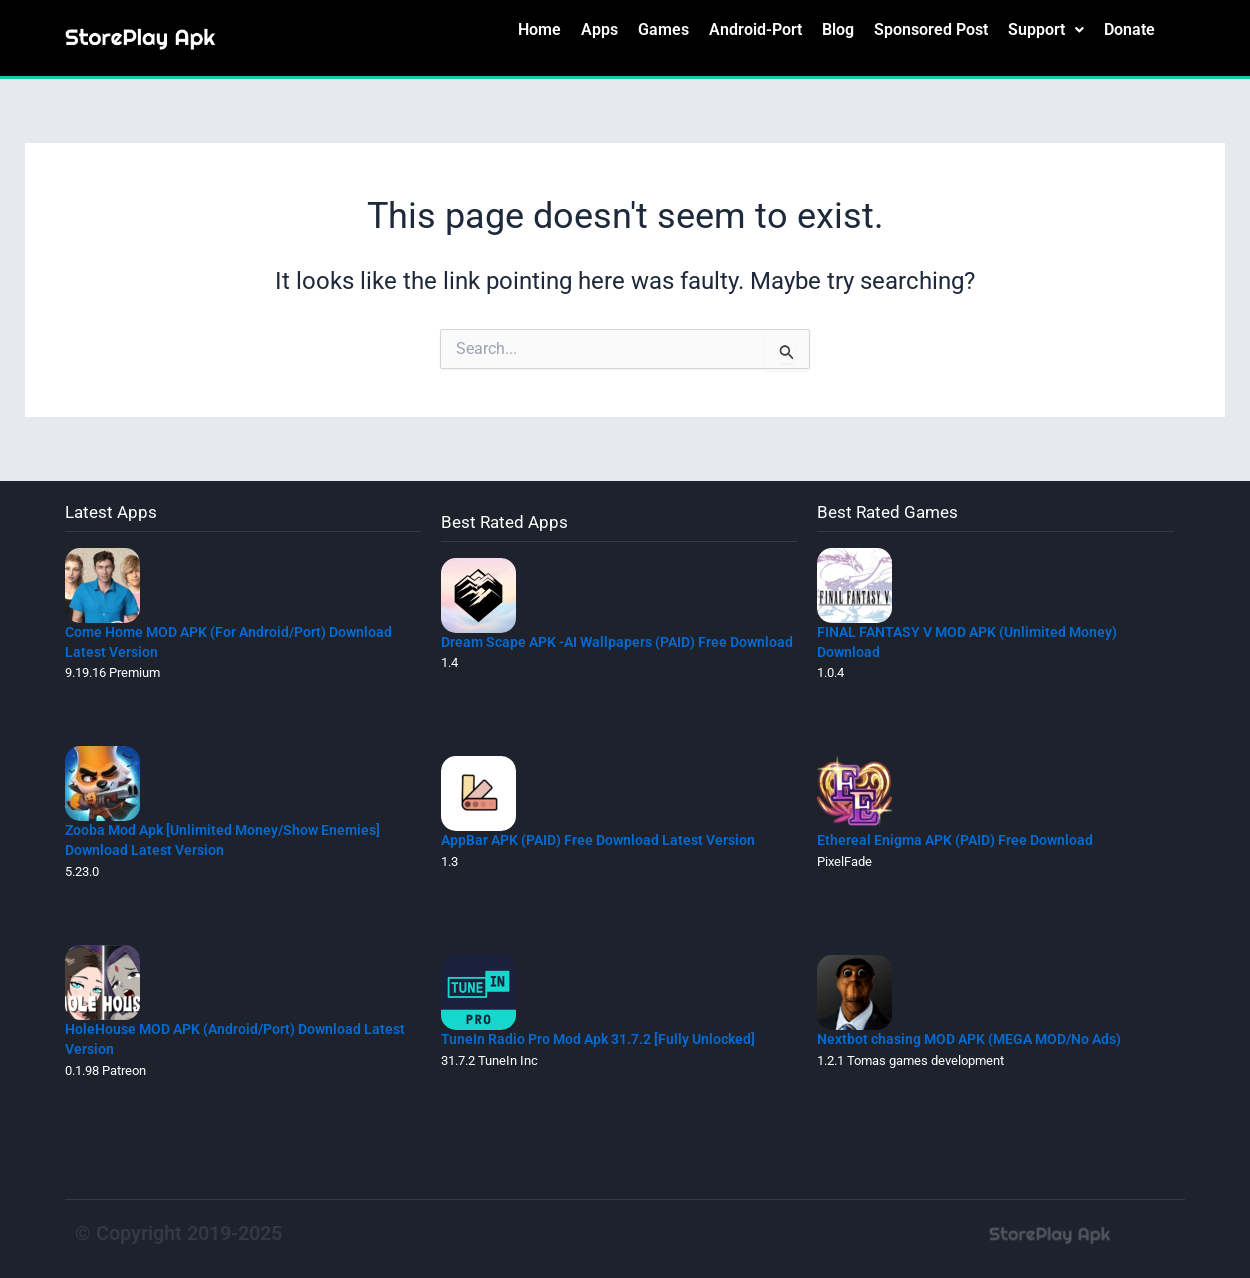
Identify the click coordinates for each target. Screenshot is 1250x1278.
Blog (838, 32)
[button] (1046, 33)
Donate (1129, 32)
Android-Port (755, 32)
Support (1046, 32)
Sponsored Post (931, 32)
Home (539, 32)
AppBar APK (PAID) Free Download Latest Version (607, 840)
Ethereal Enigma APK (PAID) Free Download (962, 840)
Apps (599, 32)
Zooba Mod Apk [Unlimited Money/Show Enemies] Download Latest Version (230, 840)
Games (663, 32)
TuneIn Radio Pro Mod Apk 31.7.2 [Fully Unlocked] (607, 1038)
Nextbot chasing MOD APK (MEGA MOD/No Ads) (981, 1038)
